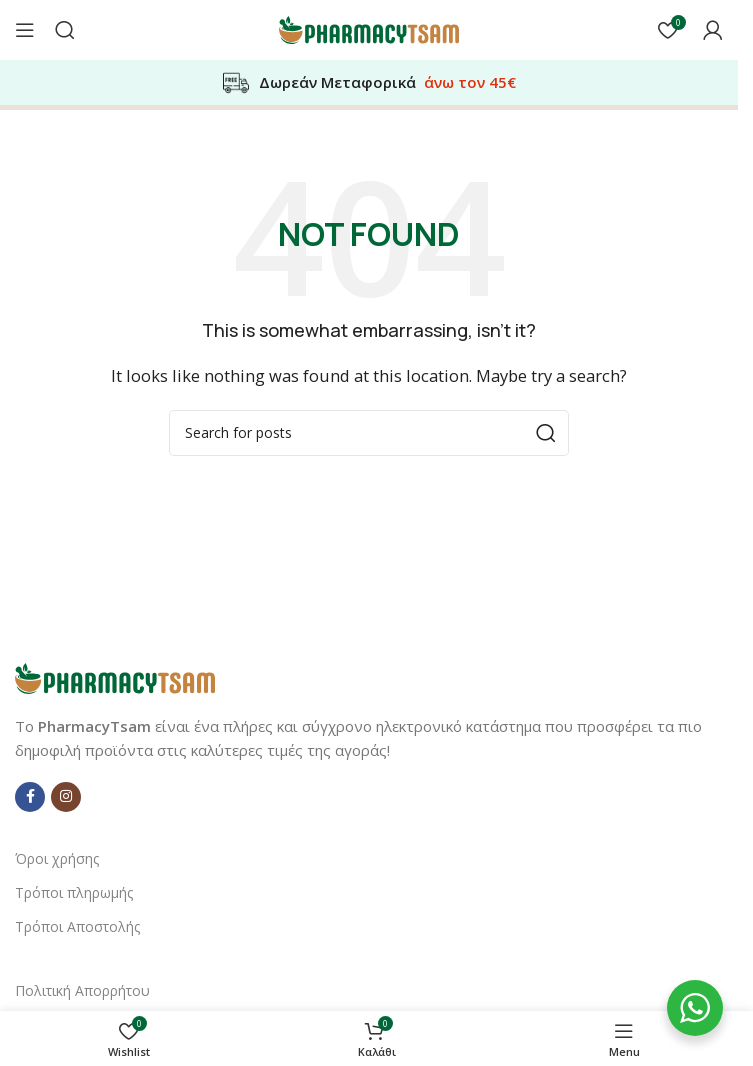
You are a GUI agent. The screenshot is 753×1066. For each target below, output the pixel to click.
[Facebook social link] (30, 797)
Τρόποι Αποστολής (77, 926)
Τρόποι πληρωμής (74, 892)
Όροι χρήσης (57, 858)
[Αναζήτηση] (65, 30)
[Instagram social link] (66, 797)
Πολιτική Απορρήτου (82, 990)
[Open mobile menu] (25, 30)
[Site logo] (369, 28)
